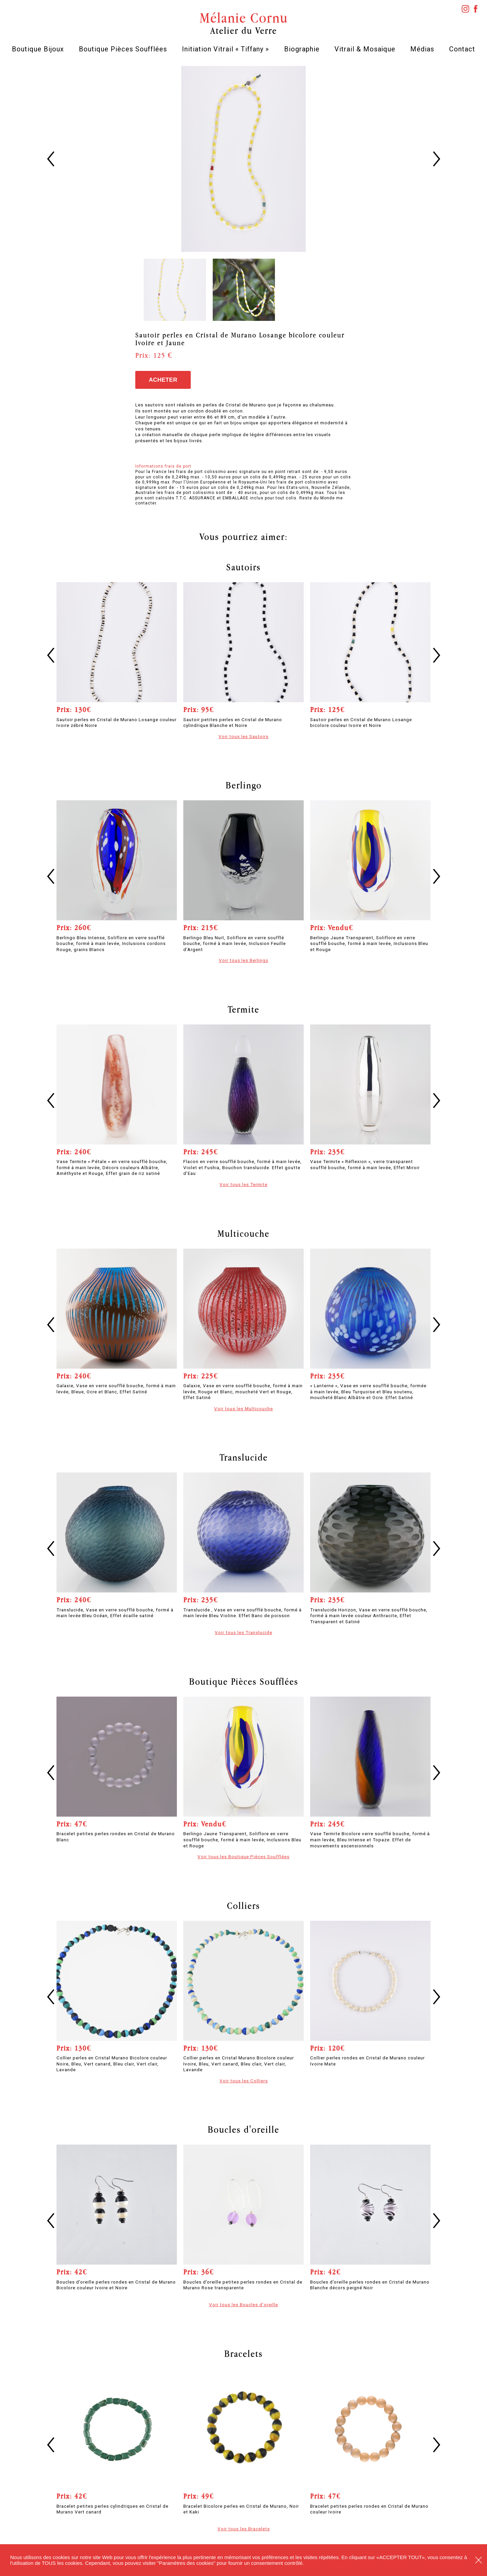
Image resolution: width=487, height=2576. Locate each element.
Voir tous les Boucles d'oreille (243, 2304)
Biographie (302, 49)
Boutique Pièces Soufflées (123, 49)
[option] (243, 159)
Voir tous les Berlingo (244, 960)
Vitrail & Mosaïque (364, 49)
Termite (243, 1009)
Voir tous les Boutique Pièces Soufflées (243, 1856)
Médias (422, 49)
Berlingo (244, 785)
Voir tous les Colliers (243, 2080)
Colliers (243, 1905)
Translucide (243, 1457)
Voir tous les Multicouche (243, 1408)
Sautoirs (243, 567)
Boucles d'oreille (243, 2129)
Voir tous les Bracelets (243, 2528)
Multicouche (243, 1233)
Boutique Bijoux (38, 49)
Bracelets (243, 2353)
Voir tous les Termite (243, 1184)
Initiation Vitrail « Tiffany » (225, 49)
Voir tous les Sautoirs (243, 736)
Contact (462, 49)
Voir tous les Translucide (243, 1632)
